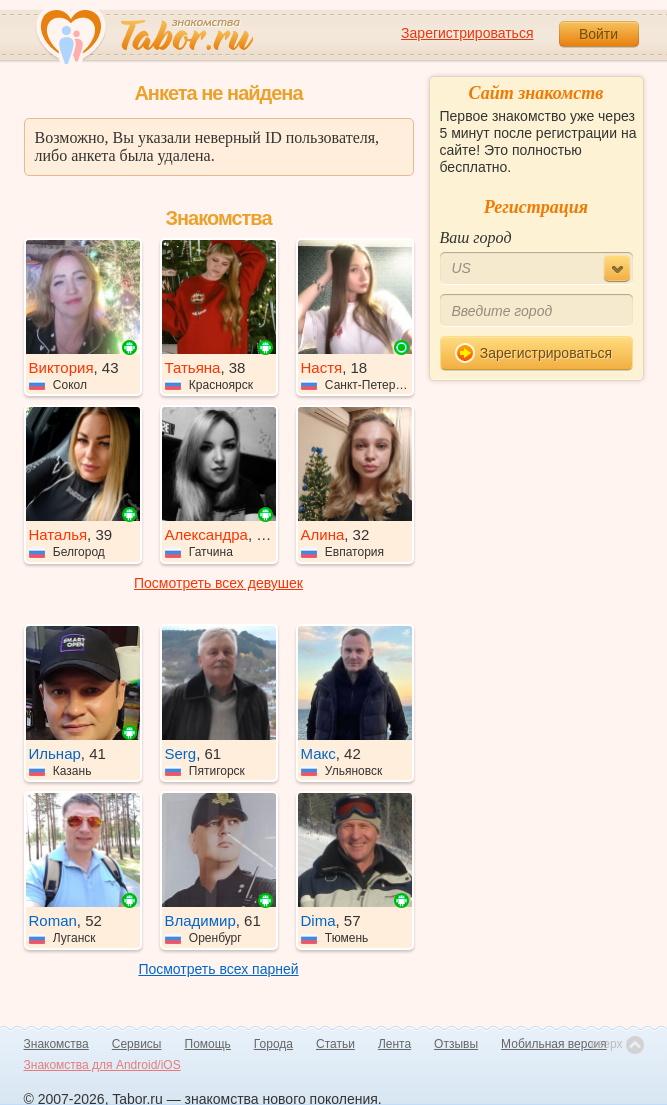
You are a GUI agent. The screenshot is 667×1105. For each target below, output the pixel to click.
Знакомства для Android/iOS (102, 1065)
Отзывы (456, 1044)
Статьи (335, 1044)
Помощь (208, 1044)
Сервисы (137, 1044)
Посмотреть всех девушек (218, 583)
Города (273, 1044)
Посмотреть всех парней (218, 969)
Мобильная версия (554, 1044)
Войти (598, 34)
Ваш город (476, 237)
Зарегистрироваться (467, 33)
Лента (394, 1044)
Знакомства (56, 1044)
